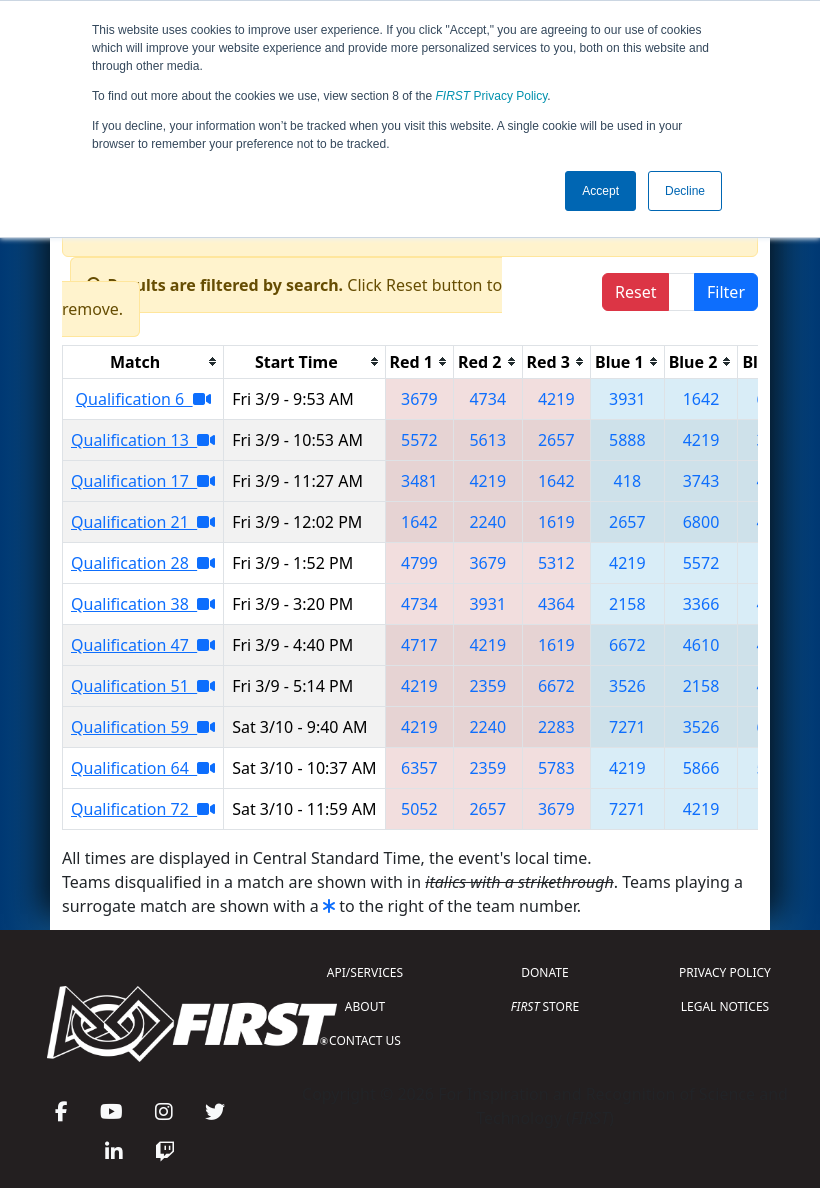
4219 (556, 399)
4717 (419, 645)
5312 (556, 563)
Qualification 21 (143, 522)
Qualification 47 (143, 645)
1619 (556, 522)
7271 (627, 727)
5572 (419, 440)
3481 (419, 481)
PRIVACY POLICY (725, 972)
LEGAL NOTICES (725, 1006)
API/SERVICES (365, 972)
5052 (419, 809)
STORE (545, 1006)
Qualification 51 (143, 686)
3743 (701, 481)
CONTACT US (365, 1040)
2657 (556, 440)
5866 (701, 768)
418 (627, 481)
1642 (701, 399)
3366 (701, 604)
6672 (627, 645)
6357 (419, 768)
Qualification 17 (143, 481)
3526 (627, 686)
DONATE (544, 972)
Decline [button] (685, 191)
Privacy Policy (492, 96)
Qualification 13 (143, 440)
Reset (635, 292)
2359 (487, 686)
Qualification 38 (143, 604)
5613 (487, 440)
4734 (487, 399)
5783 (556, 768)
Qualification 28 (143, 563)
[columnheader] (143, 361)
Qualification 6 (143, 399)
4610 (701, 645)
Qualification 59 (143, 727)
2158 (627, 604)
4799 (419, 563)
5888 (627, 440)
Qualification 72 (143, 809)
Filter (726, 292)
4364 (556, 604)
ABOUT (365, 1006)
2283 (556, 727)
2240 (487, 522)
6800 (701, 522)
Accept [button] (600, 191)
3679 (419, 399)
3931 (627, 399)
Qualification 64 (143, 768)
